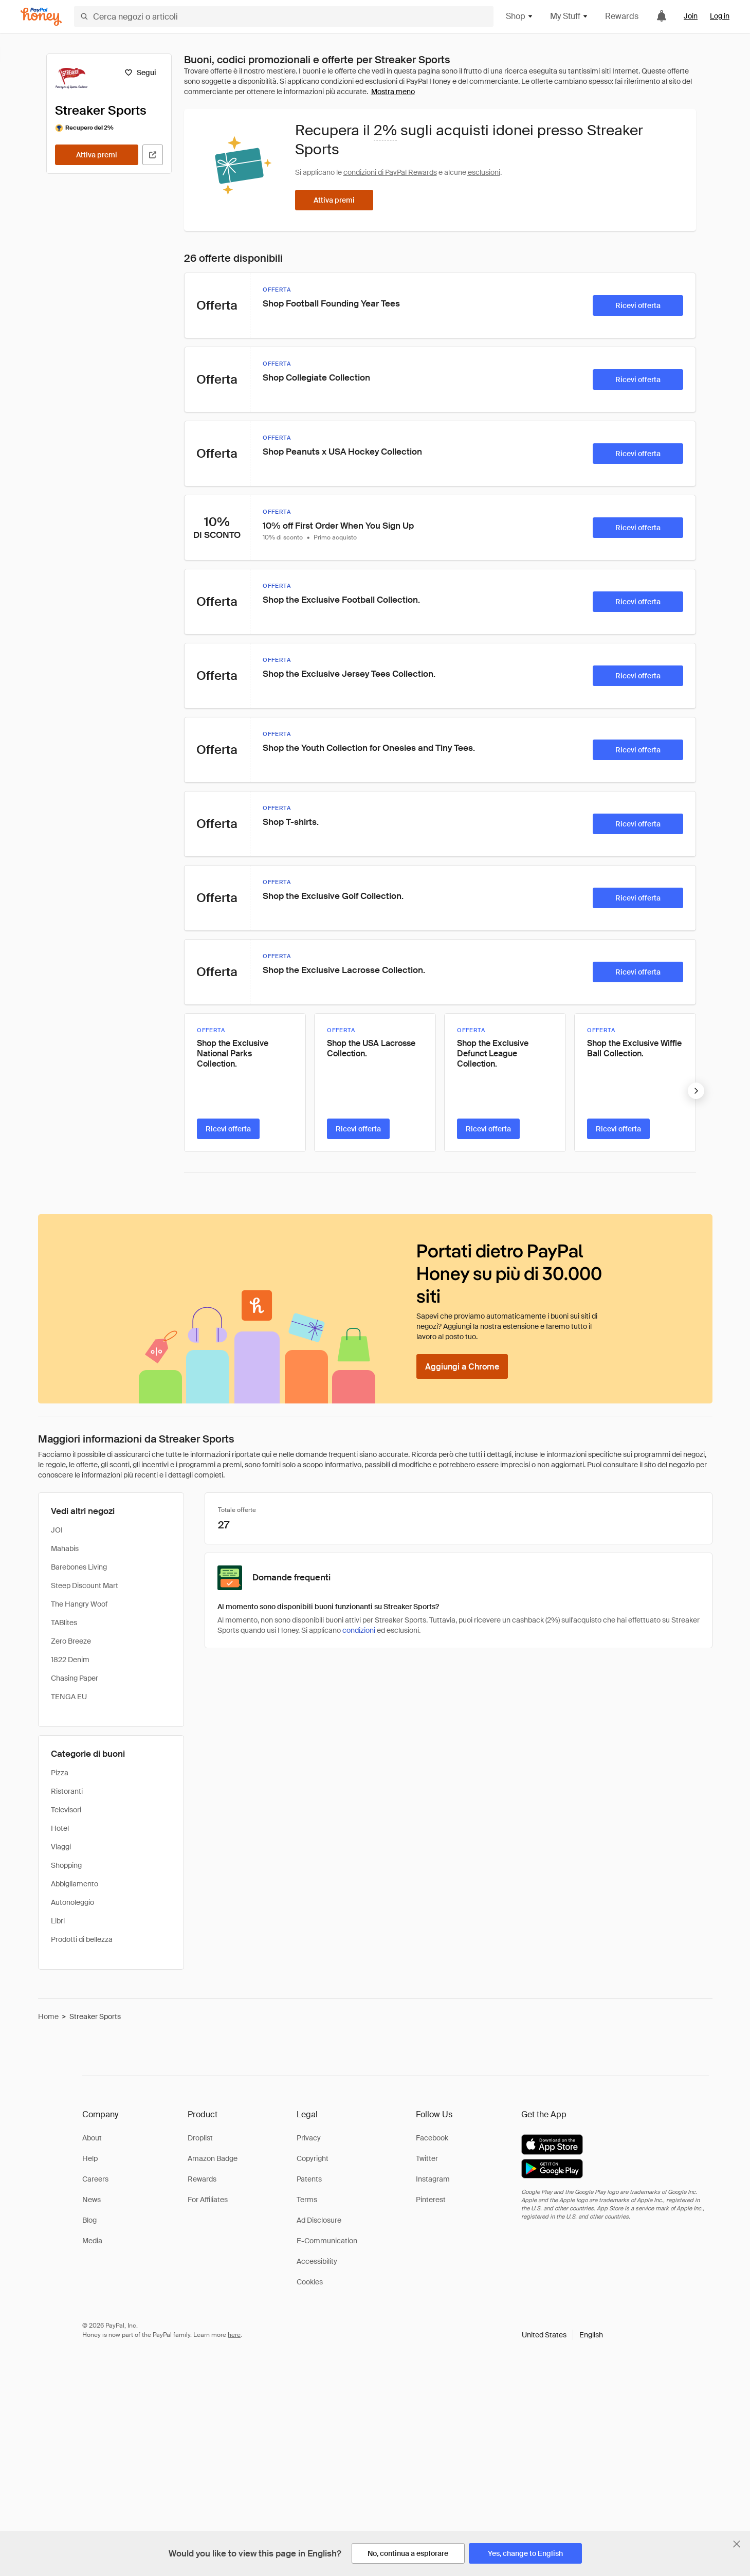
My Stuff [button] (569, 16)
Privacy (309, 2137)
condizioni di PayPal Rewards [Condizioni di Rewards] (390, 172)
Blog (89, 2220)
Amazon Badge (212, 2158)
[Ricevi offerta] (638, 305)
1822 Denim (70, 1659)
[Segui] (140, 72)
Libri (58, 1920)
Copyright (312, 2158)
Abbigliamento (74, 1883)
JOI (57, 1530)
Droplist (200, 2137)
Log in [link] (719, 16)
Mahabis (65, 1548)
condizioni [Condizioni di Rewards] (358, 1630)
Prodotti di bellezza (82, 1939)
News (91, 2199)
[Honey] (41, 17)
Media (92, 2240)
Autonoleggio (72, 1902)
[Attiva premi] (96, 155)
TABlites (64, 1622)
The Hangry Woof (79, 1604)
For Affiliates (208, 2199)
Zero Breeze (71, 1641)
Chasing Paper (74, 1678)
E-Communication (327, 2240)
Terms (307, 2199)
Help (90, 2158)
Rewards (621, 16)
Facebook (432, 2137)
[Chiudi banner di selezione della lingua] (736, 2544)
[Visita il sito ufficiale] (152, 155)
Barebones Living (79, 1567)
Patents (309, 2179)
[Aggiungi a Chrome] (462, 1366)
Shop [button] (520, 16)
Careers (95, 2179)
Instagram (433, 2179)
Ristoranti (67, 1791)
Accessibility (317, 2261)
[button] (562, 2335)
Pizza (59, 1772)
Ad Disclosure (319, 2220)
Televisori (66, 1809)
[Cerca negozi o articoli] (283, 16)
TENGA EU (69, 1696)
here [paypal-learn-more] (234, 2335)
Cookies (310, 2281)
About (92, 2137)
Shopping (66, 1865)
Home (48, 2016)
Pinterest (431, 2199)
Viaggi (61, 1846)
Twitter (427, 2158)
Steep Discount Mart (84, 1585)
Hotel (60, 1828)
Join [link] (691, 16)
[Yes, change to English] (525, 2553)
